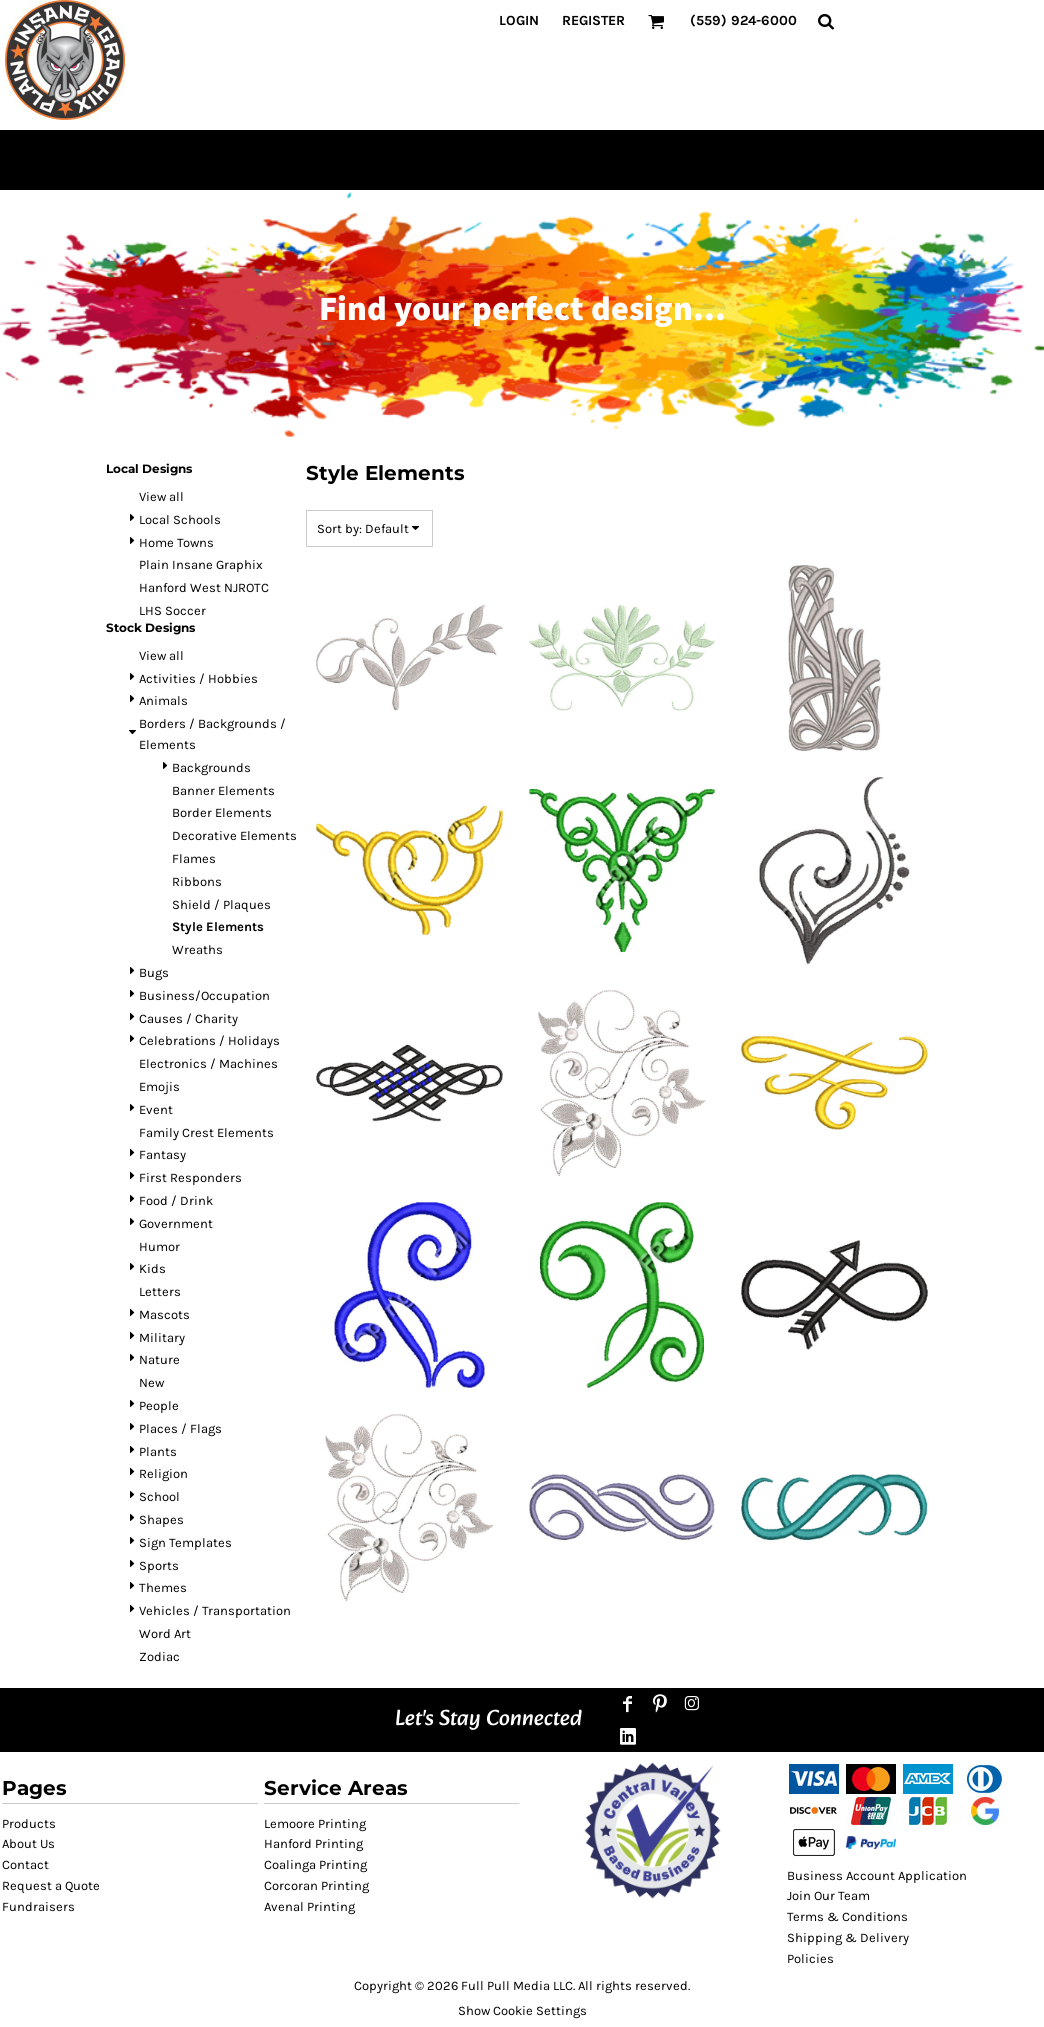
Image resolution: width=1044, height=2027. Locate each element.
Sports (159, 1565)
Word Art (165, 1633)
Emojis (159, 1086)
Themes (163, 1587)
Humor (159, 1246)
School (159, 1496)
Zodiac (159, 1656)
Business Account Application (877, 1875)
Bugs (154, 972)
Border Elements (222, 812)
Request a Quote (51, 1885)
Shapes (161, 1519)
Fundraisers (38, 1906)
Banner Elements (223, 790)
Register (593, 20)
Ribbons (197, 881)
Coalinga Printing (315, 1864)
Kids (152, 1268)
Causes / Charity (188, 1018)
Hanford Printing (313, 1843)
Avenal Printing (309, 1906)
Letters (160, 1291)
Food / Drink (176, 1200)
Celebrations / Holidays (209, 1040)
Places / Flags (180, 1428)
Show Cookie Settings (522, 2010)
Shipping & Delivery (848, 1937)
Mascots (164, 1314)
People (159, 1405)
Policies (810, 1958)
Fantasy (162, 1154)
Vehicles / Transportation (215, 1610)
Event (156, 1109)
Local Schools (180, 519)
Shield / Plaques (221, 904)
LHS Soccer (172, 610)
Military (162, 1337)
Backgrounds (211, 767)
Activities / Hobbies (198, 678)
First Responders (190, 1177)
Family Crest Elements (206, 1132)
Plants (158, 1451)
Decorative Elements (234, 835)
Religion (163, 1473)
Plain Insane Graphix (201, 564)
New (151, 1382)
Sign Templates (185, 1542)
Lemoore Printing (315, 1823)
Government (176, 1223)
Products (29, 1823)
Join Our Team (828, 1895)
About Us (28, 1843)
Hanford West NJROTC (204, 587)
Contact (25, 1864)
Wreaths (197, 949)
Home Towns (176, 542)
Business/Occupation (204, 995)
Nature (159, 1359)
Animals (163, 700)
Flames (194, 858)
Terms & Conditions (847, 1916)
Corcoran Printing (316, 1885)
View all (161, 496)
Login (519, 20)
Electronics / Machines (208, 1063)
